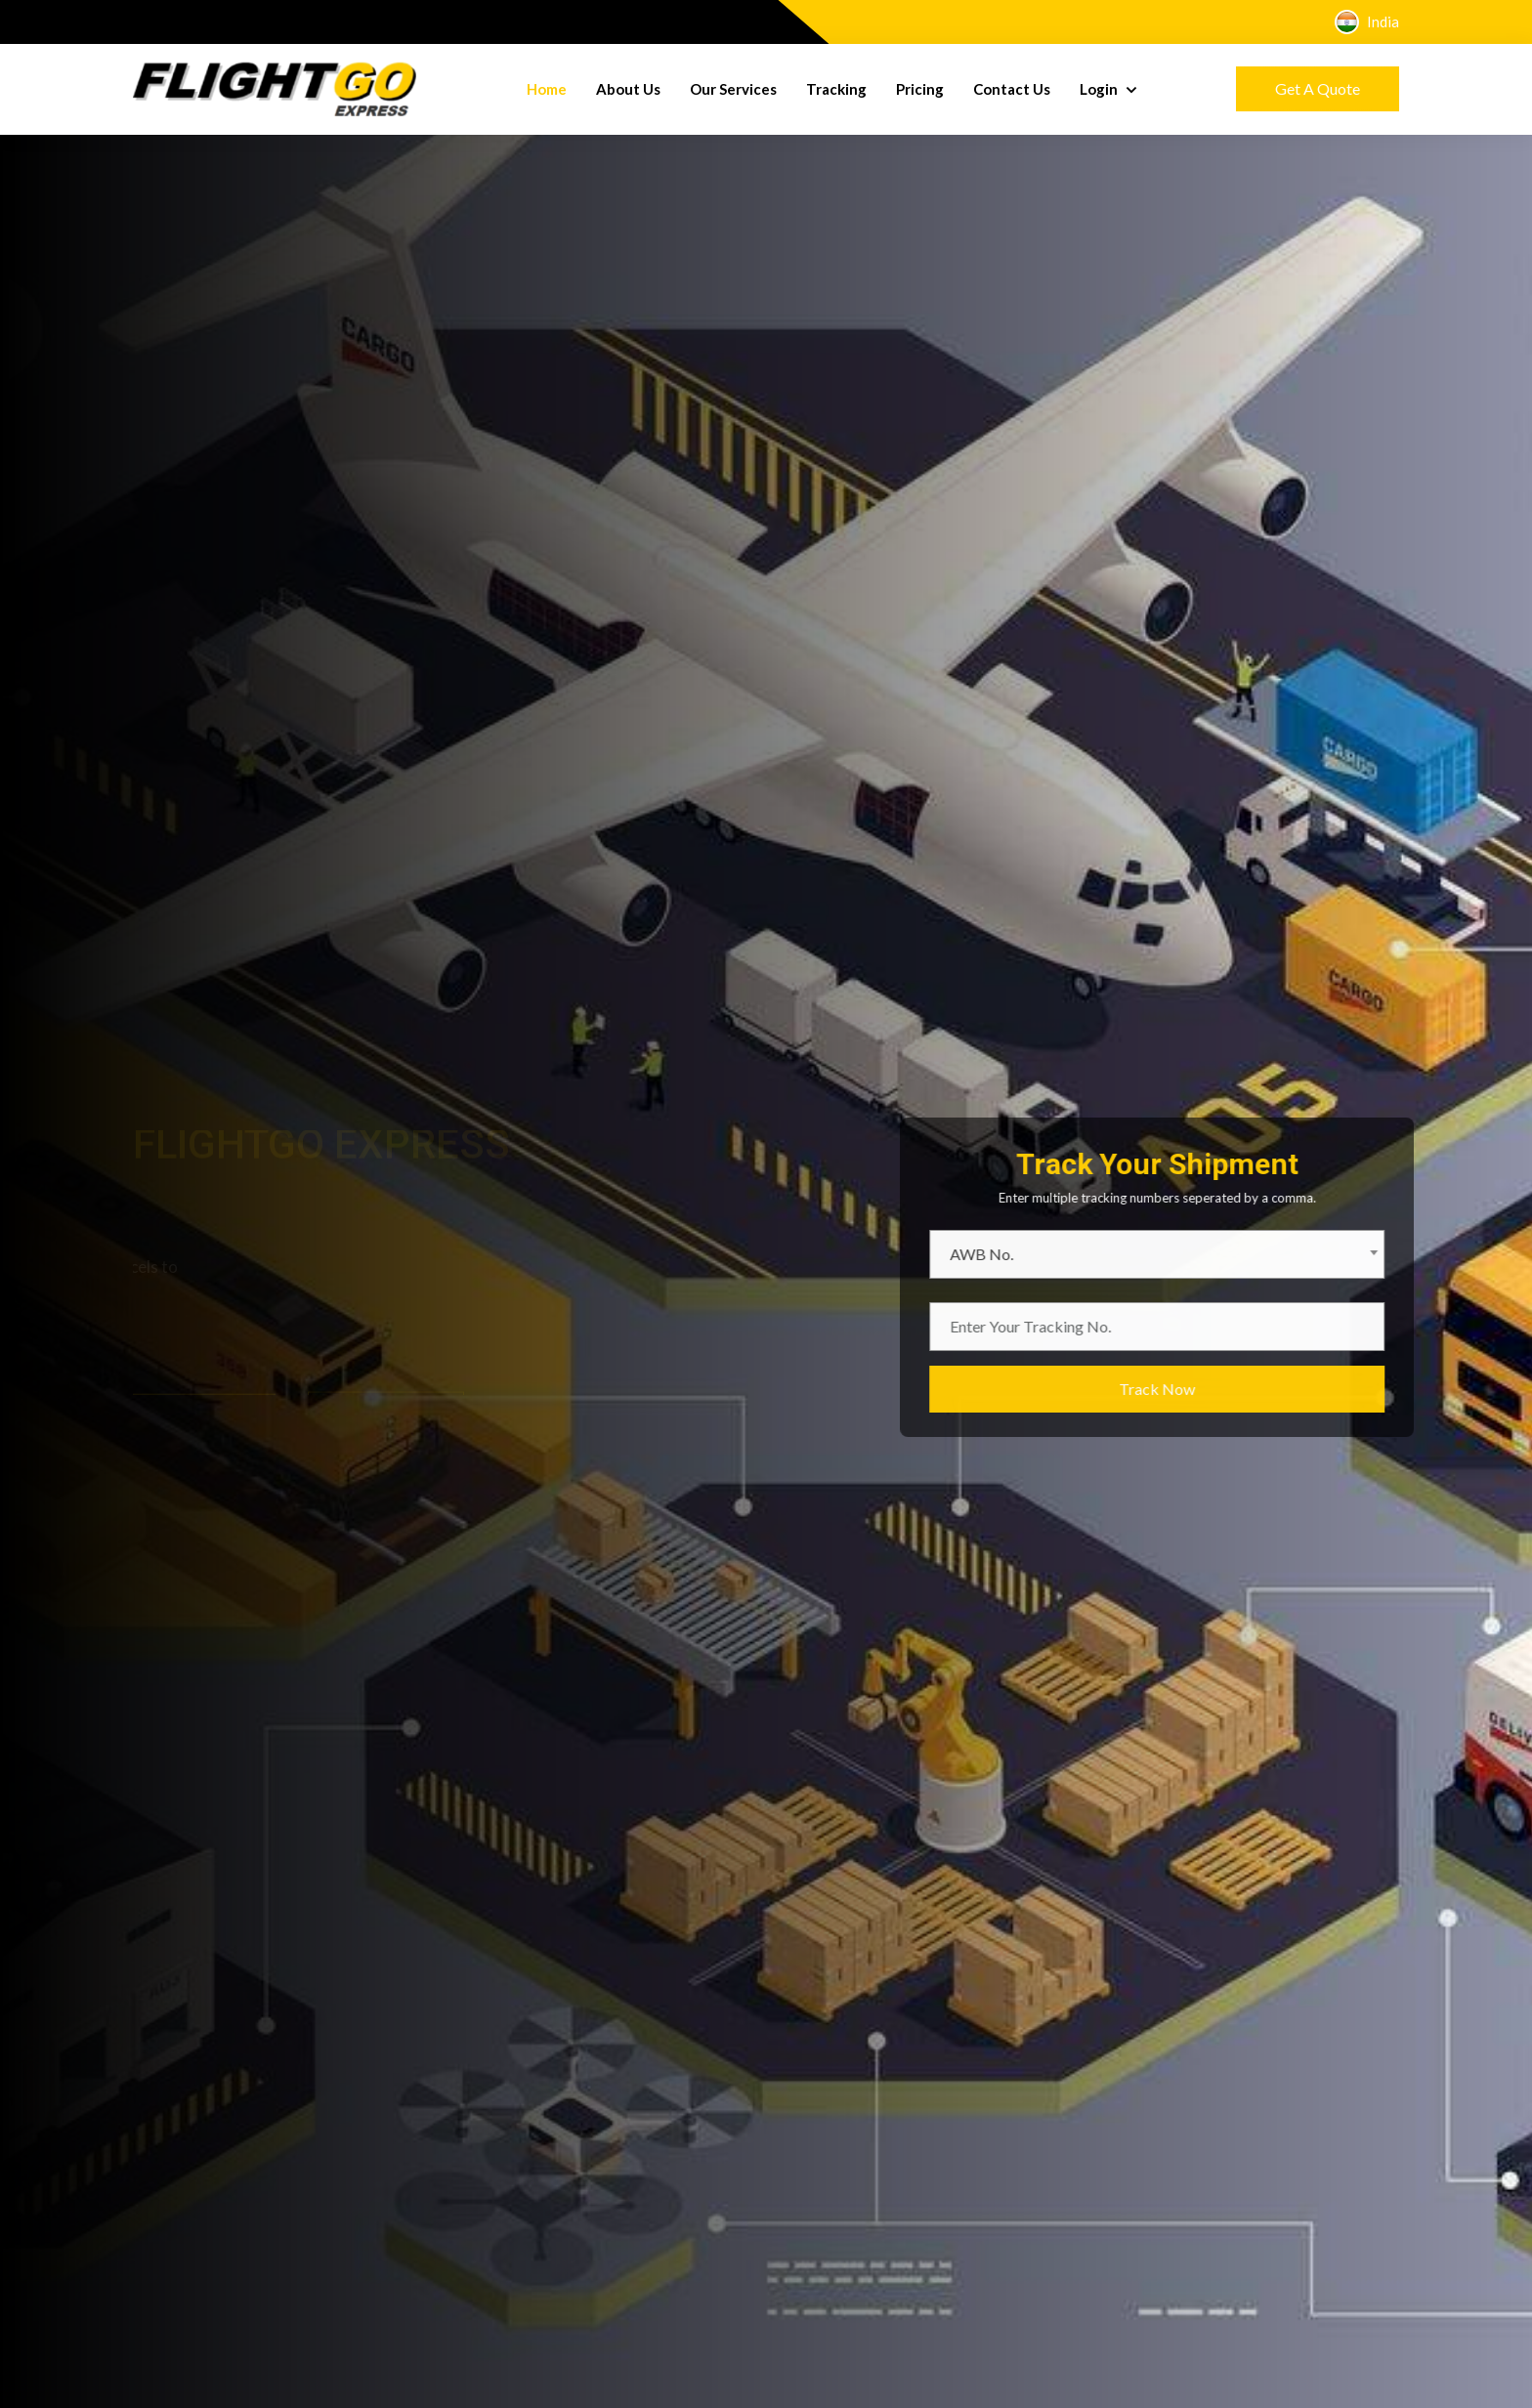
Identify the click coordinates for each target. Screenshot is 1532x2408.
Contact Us (1011, 89)
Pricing (920, 89)
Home (547, 89)
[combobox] (1200, 1254)
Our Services (733, 89)
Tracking (836, 89)
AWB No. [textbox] (1025, 1254)
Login (1100, 89)
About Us (628, 89)
